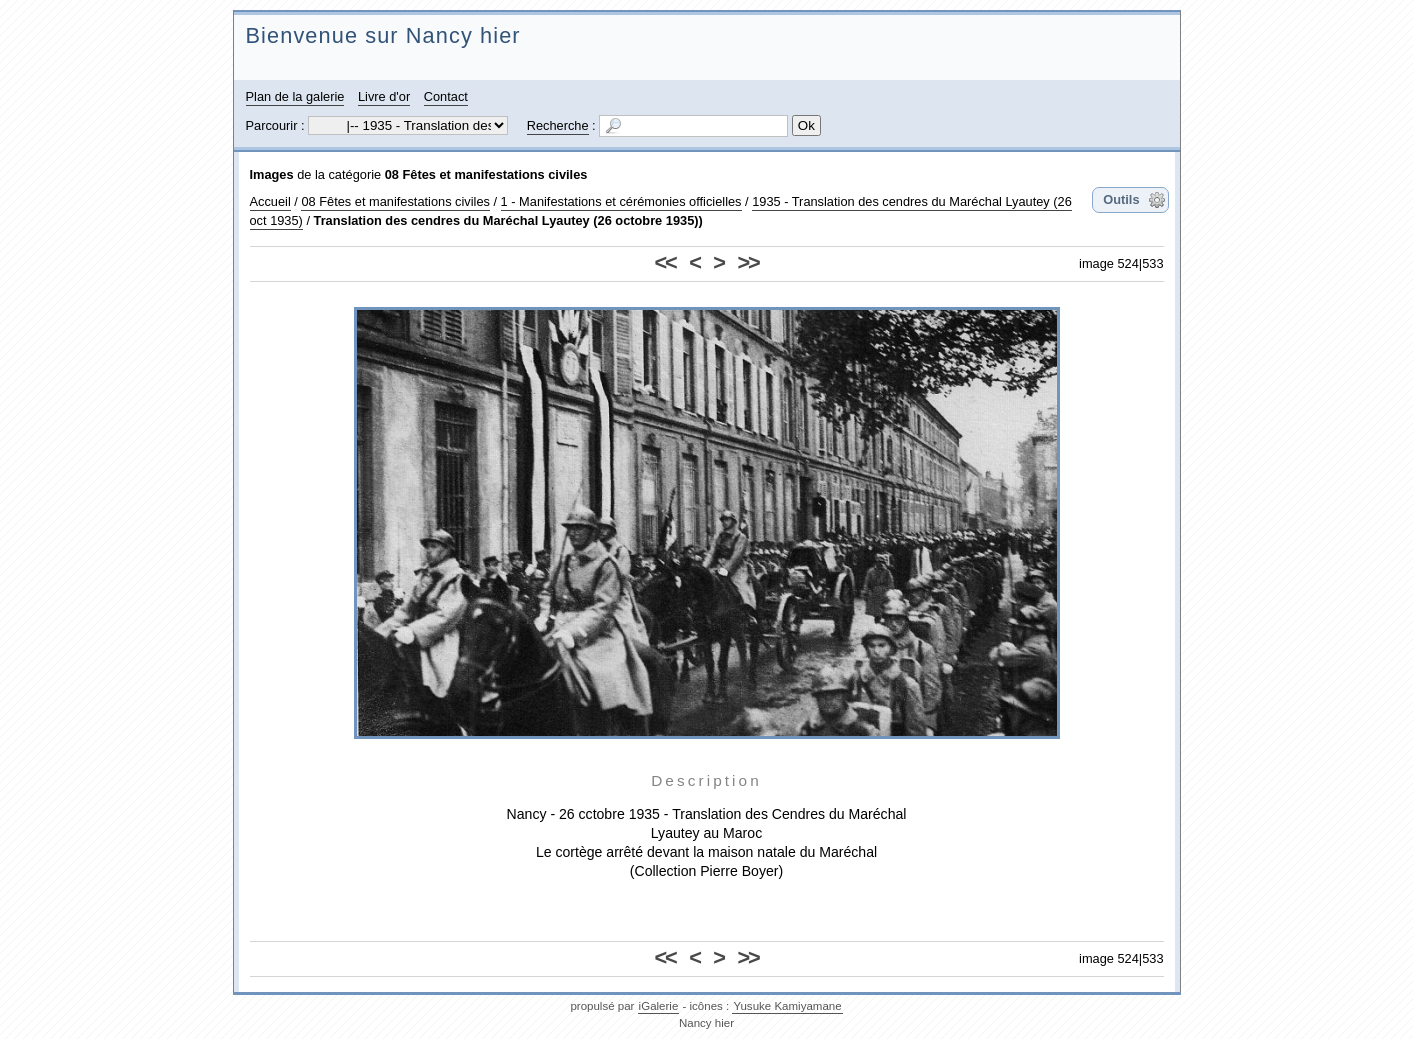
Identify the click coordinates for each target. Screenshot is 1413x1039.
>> (747, 262)
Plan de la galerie (295, 96)
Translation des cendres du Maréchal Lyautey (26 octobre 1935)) (508, 220)
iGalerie (659, 1006)
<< (665, 262)
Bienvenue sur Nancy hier (383, 35)
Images (272, 174)
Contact (446, 96)
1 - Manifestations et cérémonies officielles (621, 201)
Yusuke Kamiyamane (787, 1006)
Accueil (270, 201)
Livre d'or (384, 96)
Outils (1121, 199)
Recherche (558, 125)
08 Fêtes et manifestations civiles (486, 174)
